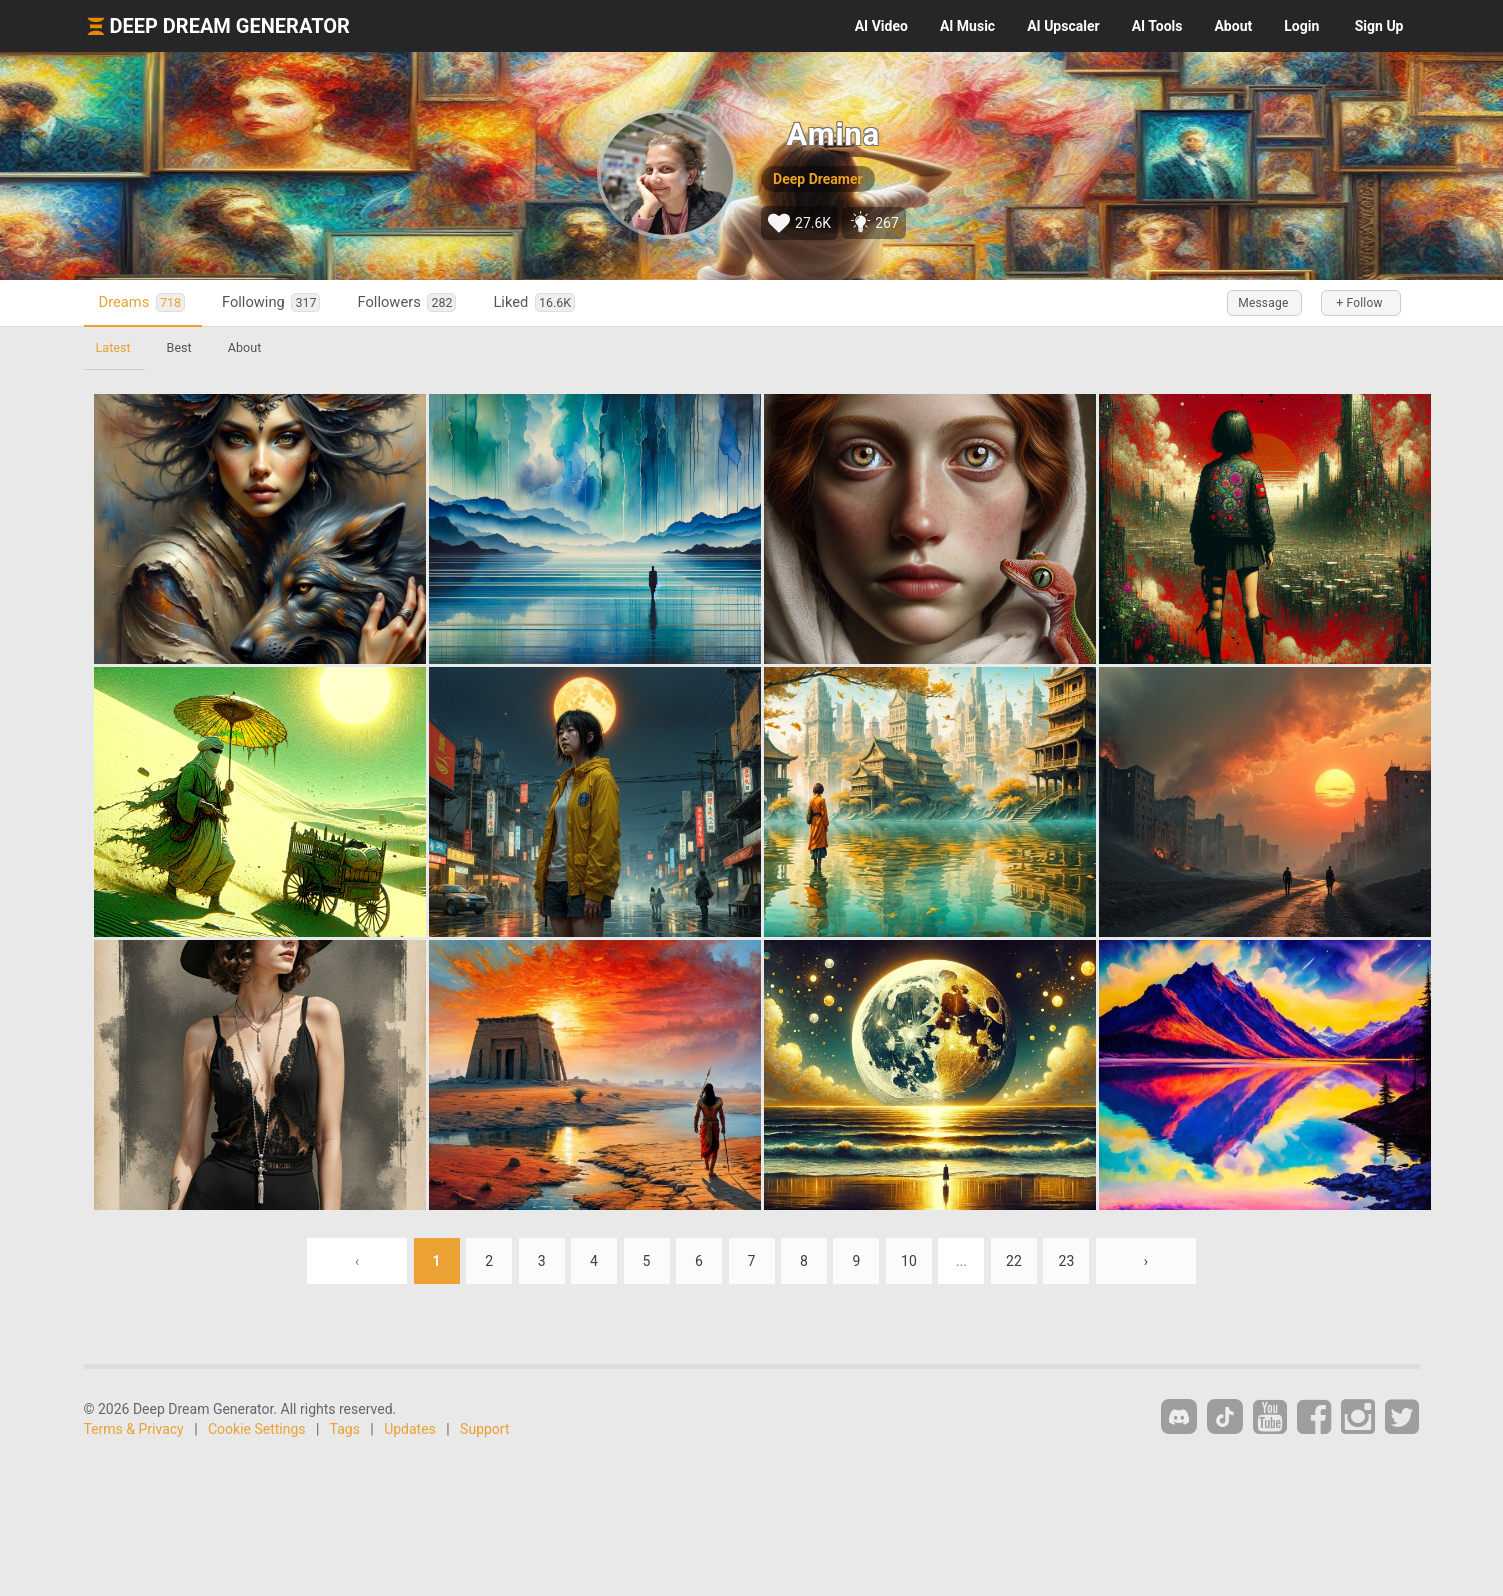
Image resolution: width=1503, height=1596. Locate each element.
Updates (410, 1429)
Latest (113, 347)
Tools (1157, 26)
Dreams (142, 302)
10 (909, 1261)
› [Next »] (1146, 1261)
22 (1014, 1261)
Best (179, 347)
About (1233, 26)
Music (967, 26)
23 (1067, 1261)
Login (1301, 26)
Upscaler (1063, 26)
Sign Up (1379, 26)
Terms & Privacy (134, 1429)
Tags (345, 1429)
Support (484, 1429)
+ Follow (1359, 303)
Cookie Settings (257, 1429)
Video (881, 26)
